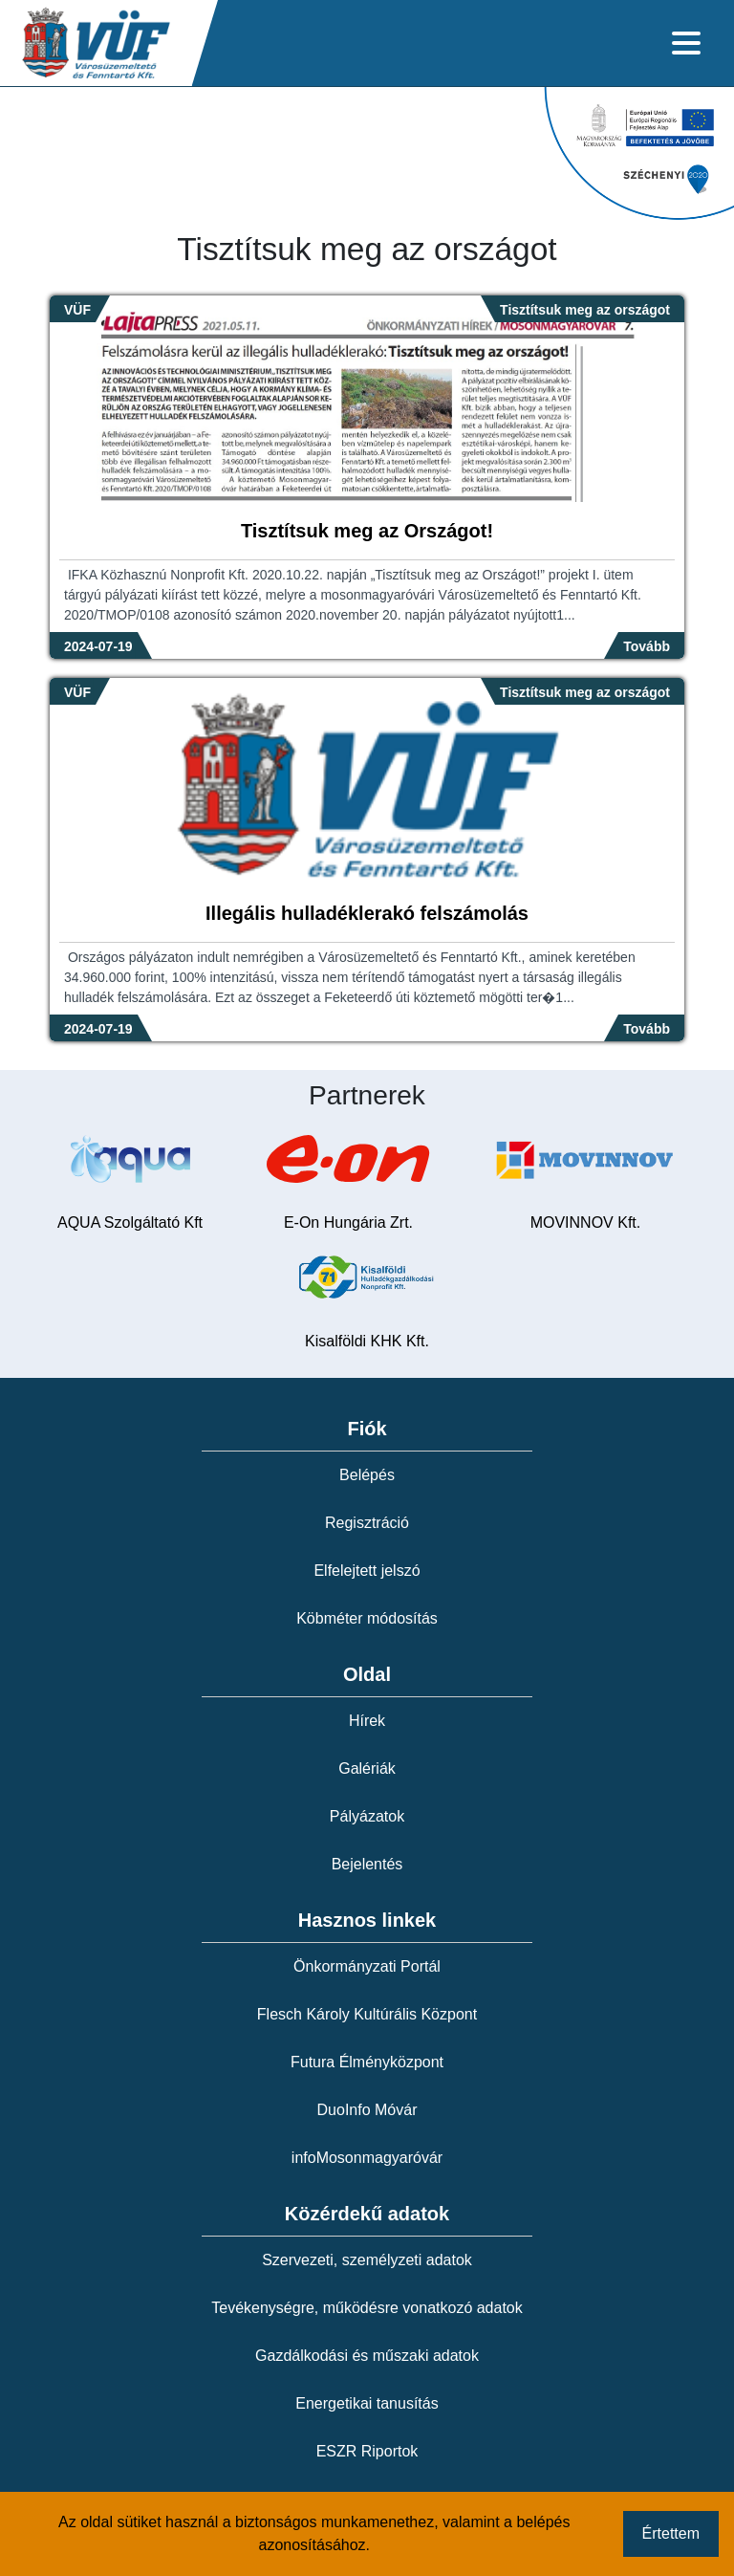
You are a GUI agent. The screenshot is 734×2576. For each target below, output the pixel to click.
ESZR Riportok (367, 2451)
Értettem (671, 2533)
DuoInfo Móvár (367, 2110)
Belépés (367, 1475)
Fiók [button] (366, 1428)
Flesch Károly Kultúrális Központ (367, 2014)
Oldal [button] (367, 1674)
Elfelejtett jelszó (366, 1570)
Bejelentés (367, 1864)
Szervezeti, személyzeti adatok (367, 2260)
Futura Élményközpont (367, 2062)
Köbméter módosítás (367, 1618)
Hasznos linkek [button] (367, 1920)
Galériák (367, 1768)
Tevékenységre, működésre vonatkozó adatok (367, 2308)
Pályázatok (367, 1816)
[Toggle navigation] (686, 43)
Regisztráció (367, 1523)
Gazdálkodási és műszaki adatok (367, 2355)
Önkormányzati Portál (367, 1966)
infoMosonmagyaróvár (367, 2158)
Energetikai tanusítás (366, 2403)
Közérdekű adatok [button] (367, 2213)
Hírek (367, 1721)
